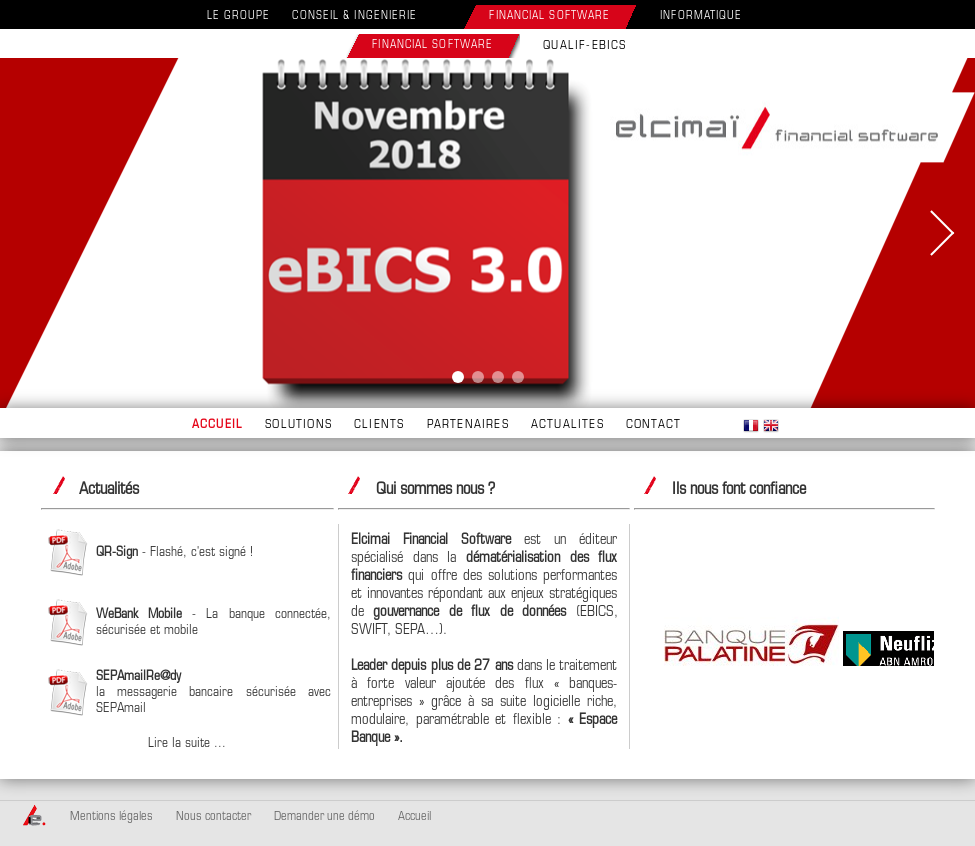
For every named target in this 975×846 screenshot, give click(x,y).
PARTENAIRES (468, 425)
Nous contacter (213, 817)
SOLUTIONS (298, 425)
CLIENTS (379, 425)
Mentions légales (111, 817)
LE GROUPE (239, 16)
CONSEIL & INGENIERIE (354, 16)
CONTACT (653, 425)
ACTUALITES (567, 425)
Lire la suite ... (187, 743)
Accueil (414, 817)
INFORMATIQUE (701, 16)
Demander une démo (324, 817)
